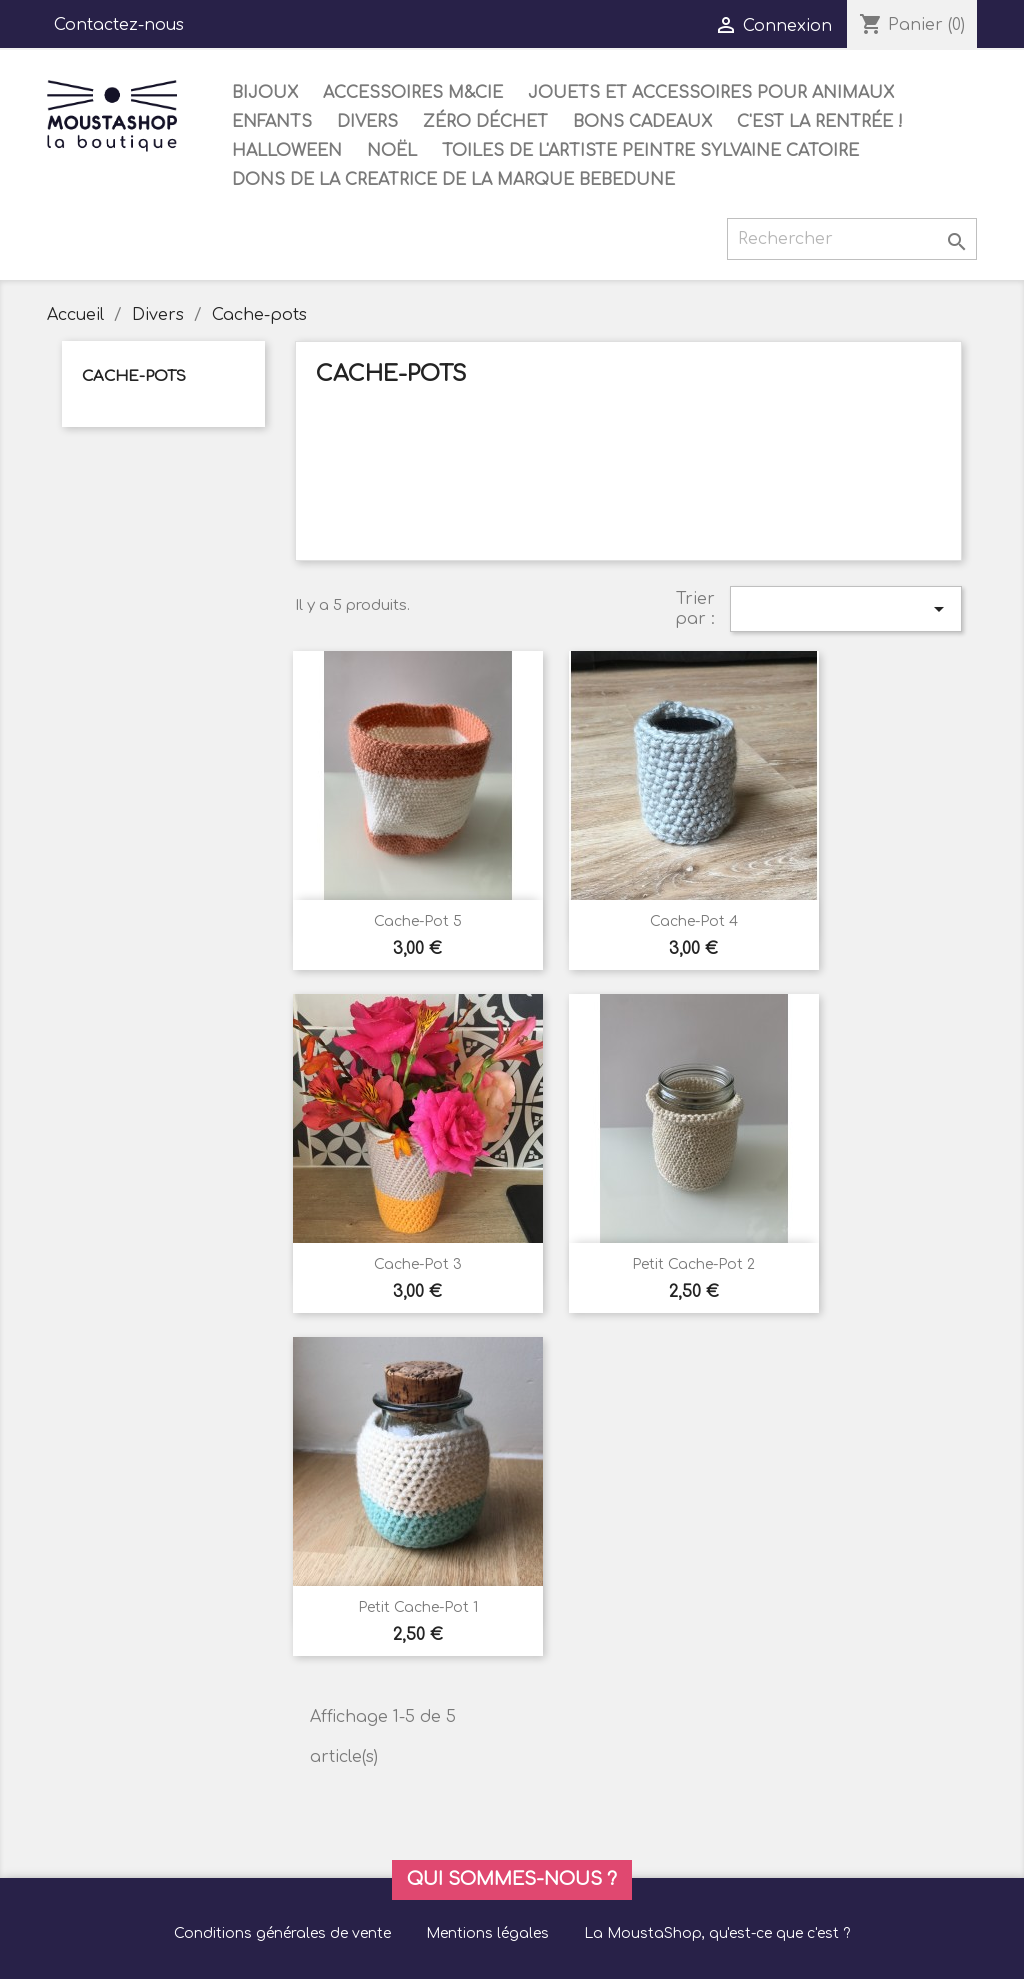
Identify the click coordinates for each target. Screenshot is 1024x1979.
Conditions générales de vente (282, 1933)
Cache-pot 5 (418, 921)
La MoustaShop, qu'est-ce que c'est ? (717, 1933)
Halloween (287, 151)
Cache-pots (134, 376)
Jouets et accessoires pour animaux (711, 93)
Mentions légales (487, 1933)
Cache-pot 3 (418, 1264)
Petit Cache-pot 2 (693, 1264)
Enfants (272, 122)
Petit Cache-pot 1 (418, 1607)
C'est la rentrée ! (820, 122)
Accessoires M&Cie (413, 93)
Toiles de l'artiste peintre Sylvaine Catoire (650, 151)
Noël (392, 151)
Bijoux (265, 93)
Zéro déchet (485, 122)
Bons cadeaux (642, 122)
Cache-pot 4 (694, 921)
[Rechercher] (852, 239)
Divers (367, 122)
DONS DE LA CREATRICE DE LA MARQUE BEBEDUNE (453, 180)
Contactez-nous (119, 25)
